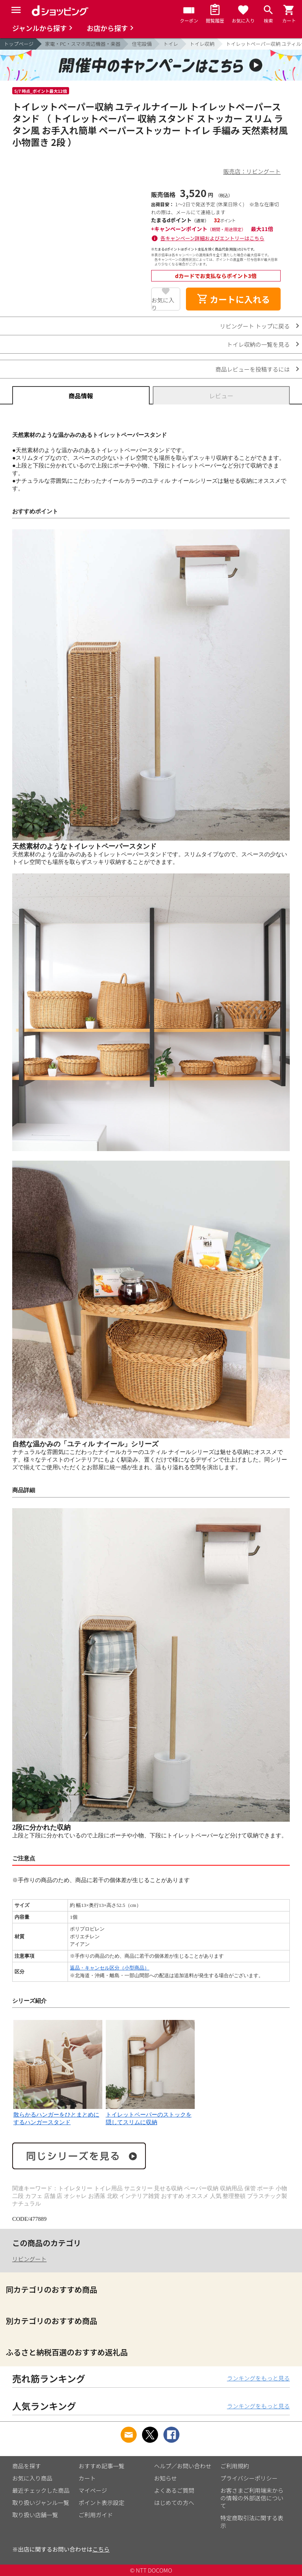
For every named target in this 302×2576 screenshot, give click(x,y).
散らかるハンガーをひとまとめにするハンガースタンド (57, 2114)
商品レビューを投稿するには (252, 369)
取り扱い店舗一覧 (35, 2515)
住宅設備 (142, 43)
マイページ (93, 2490)
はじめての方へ (174, 2502)
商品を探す (26, 2466)
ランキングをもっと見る (258, 2378)
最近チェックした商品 (40, 2490)
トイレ (170, 43)
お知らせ (165, 2478)
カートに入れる (233, 299)
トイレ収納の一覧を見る (258, 344)
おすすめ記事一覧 (101, 2466)
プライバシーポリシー (249, 2478)
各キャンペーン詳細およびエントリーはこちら (212, 238)
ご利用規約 (234, 2466)
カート (87, 2478)
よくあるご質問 (174, 2490)
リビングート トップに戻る (255, 326)
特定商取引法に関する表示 (251, 2521)
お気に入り (163, 303)
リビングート (29, 2259)
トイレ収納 (202, 43)
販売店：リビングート (252, 171)
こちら (101, 2549)
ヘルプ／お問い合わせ (183, 2466)
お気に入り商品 (32, 2478)
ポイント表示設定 (101, 2502)
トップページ (19, 43)
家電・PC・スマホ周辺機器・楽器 (83, 43)
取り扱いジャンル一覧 (40, 2502)
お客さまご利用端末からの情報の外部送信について (251, 2498)
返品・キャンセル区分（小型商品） (109, 1968)
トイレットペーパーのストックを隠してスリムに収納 (150, 2114)
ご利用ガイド (96, 2515)
